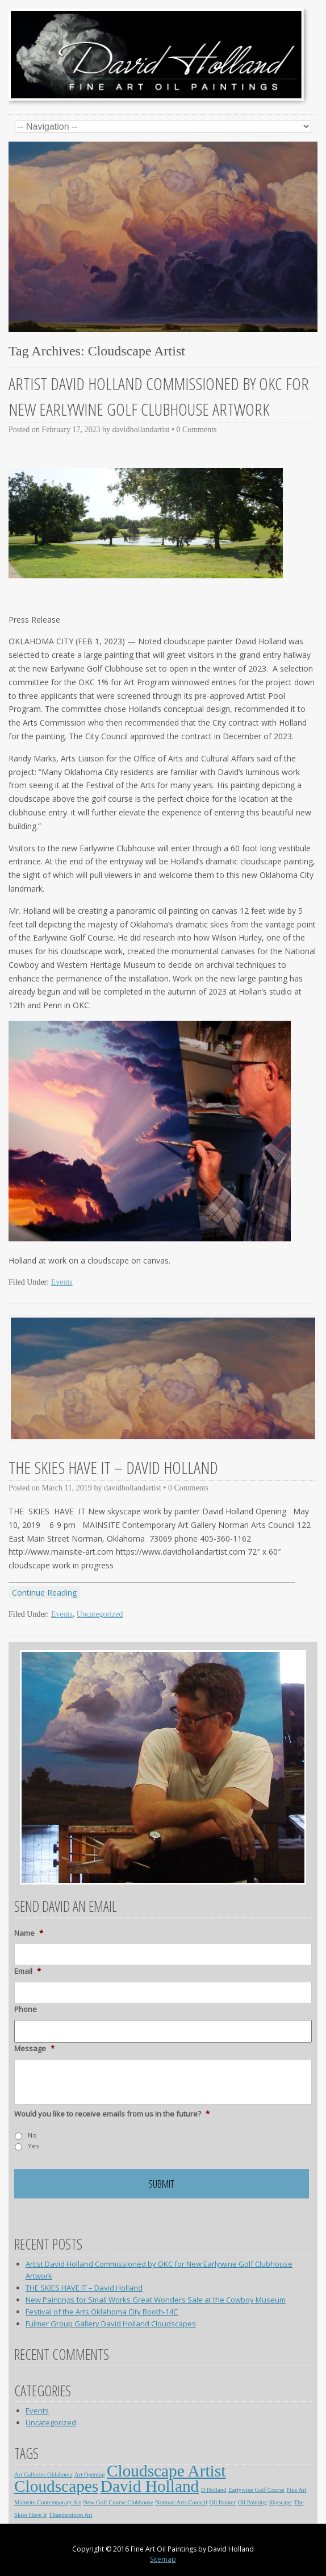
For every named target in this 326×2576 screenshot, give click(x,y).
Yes (33, 2146)
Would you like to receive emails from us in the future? (112, 2114)
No (32, 2135)
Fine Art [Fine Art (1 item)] (296, 2490)
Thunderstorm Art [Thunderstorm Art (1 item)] (71, 2515)
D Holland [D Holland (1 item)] (214, 2490)
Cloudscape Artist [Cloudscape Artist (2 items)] (166, 2471)
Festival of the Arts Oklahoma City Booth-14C (102, 2311)
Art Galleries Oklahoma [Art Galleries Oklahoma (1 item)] (43, 2474)
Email (27, 1971)
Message (34, 2048)
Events (62, 1282)
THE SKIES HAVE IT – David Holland (113, 1467)
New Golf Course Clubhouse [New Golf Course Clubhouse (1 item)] (118, 2502)
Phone (25, 2009)
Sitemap (163, 2559)
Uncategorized (100, 1614)
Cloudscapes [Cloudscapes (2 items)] (56, 2486)
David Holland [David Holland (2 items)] (150, 2486)
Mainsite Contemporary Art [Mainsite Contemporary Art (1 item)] (47, 2502)
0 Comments (196, 429)
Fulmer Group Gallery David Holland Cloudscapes (111, 2323)
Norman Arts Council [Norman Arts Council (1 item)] (181, 2502)
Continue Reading (44, 1592)
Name (28, 1933)
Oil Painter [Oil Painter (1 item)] (222, 2502)
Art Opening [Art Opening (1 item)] (89, 2474)
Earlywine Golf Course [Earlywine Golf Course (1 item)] (256, 2490)
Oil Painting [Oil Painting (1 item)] (252, 2502)
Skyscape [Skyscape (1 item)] (280, 2502)
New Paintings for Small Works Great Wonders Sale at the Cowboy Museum (156, 2300)
